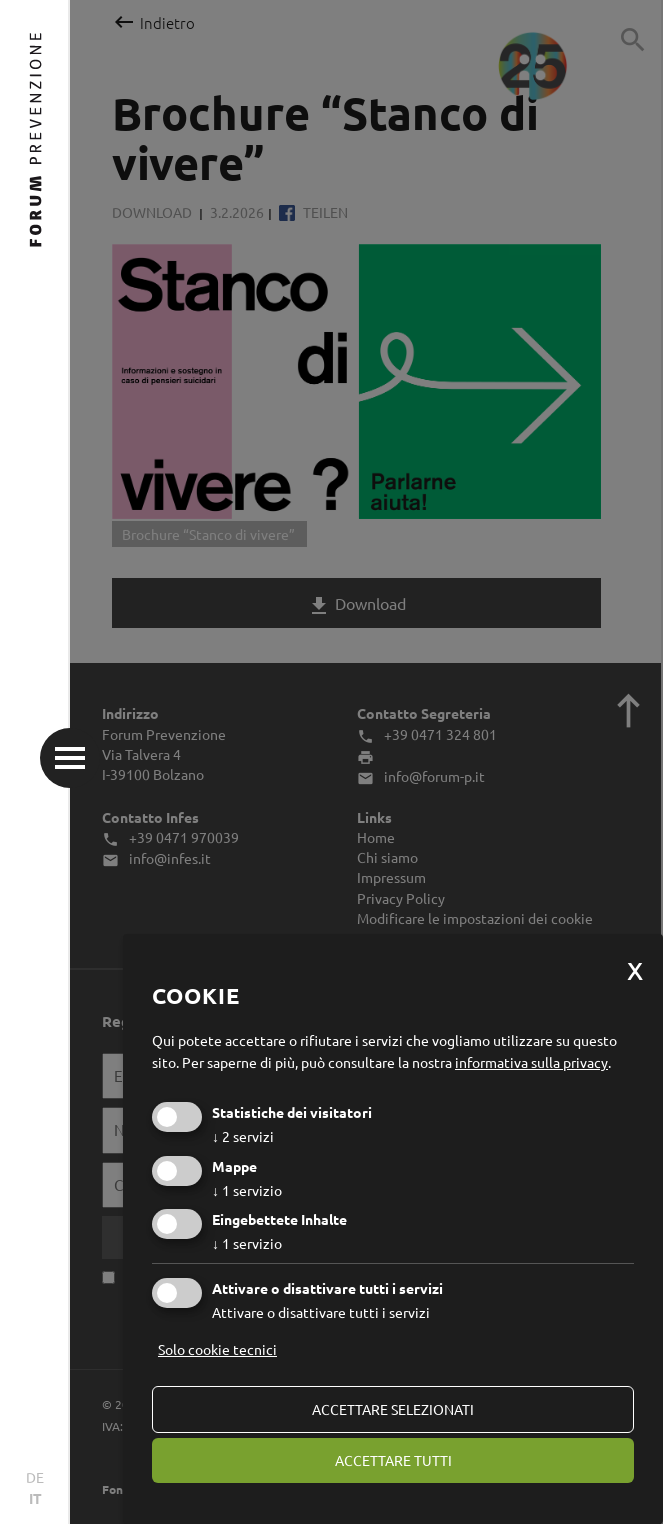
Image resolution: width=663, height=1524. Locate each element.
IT (35, 1498)
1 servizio (247, 1190)
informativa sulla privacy (531, 1062)
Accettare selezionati (393, 1409)
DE (35, 1477)
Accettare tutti (393, 1460)
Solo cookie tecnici (217, 1349)
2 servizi (243, 1136)
